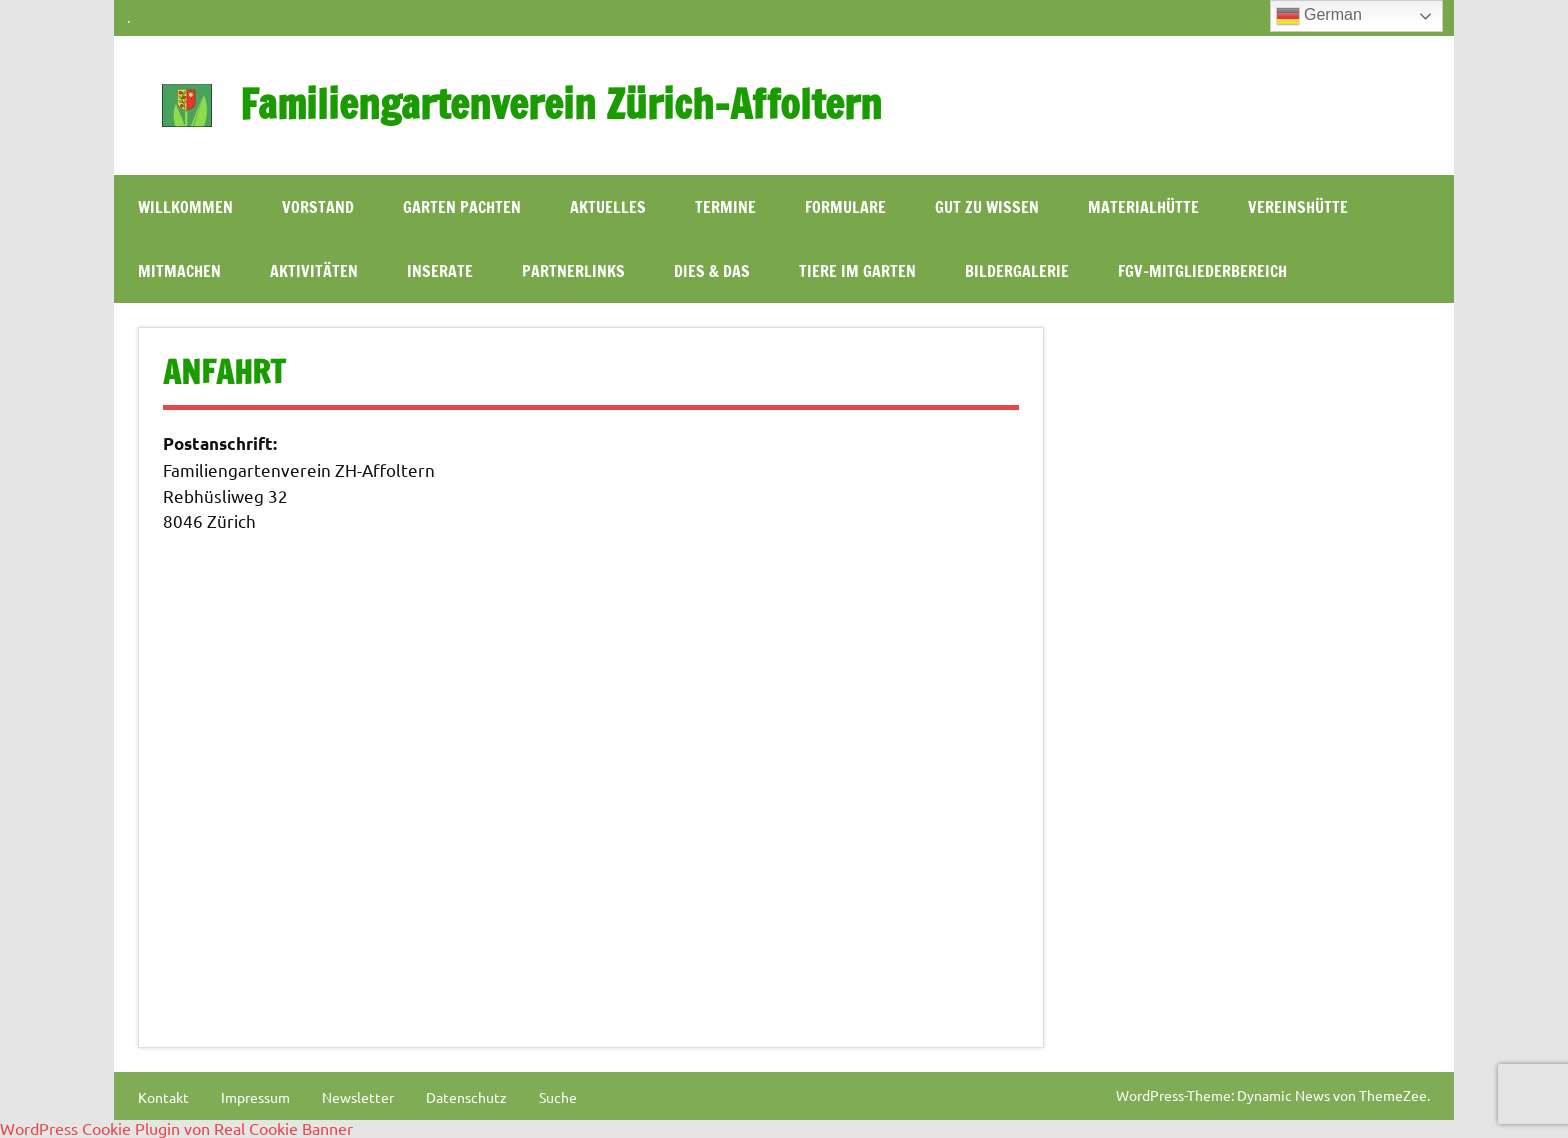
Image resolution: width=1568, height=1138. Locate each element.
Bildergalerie (1017, 271)
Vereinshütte (1298, 207)
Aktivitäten (314, 271)
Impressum (255, 1097)
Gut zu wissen (987, 207)
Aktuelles (608, 207)
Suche (558, 1097)
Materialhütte (1143, 207)
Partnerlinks (573, 271)
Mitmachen (179, 271)
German (1319, 16)
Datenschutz (466, 1097)
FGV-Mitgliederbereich (1202, 271)
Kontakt (163, 1097)
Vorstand (318, 207)
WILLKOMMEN (185, 207)
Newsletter (358, 1097)
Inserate (440, 271)
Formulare (845, 207)
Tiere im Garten (857, 271)
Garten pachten (462, 207)
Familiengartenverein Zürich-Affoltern (561, 103)
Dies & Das (712, 271)
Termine (725, 207)
